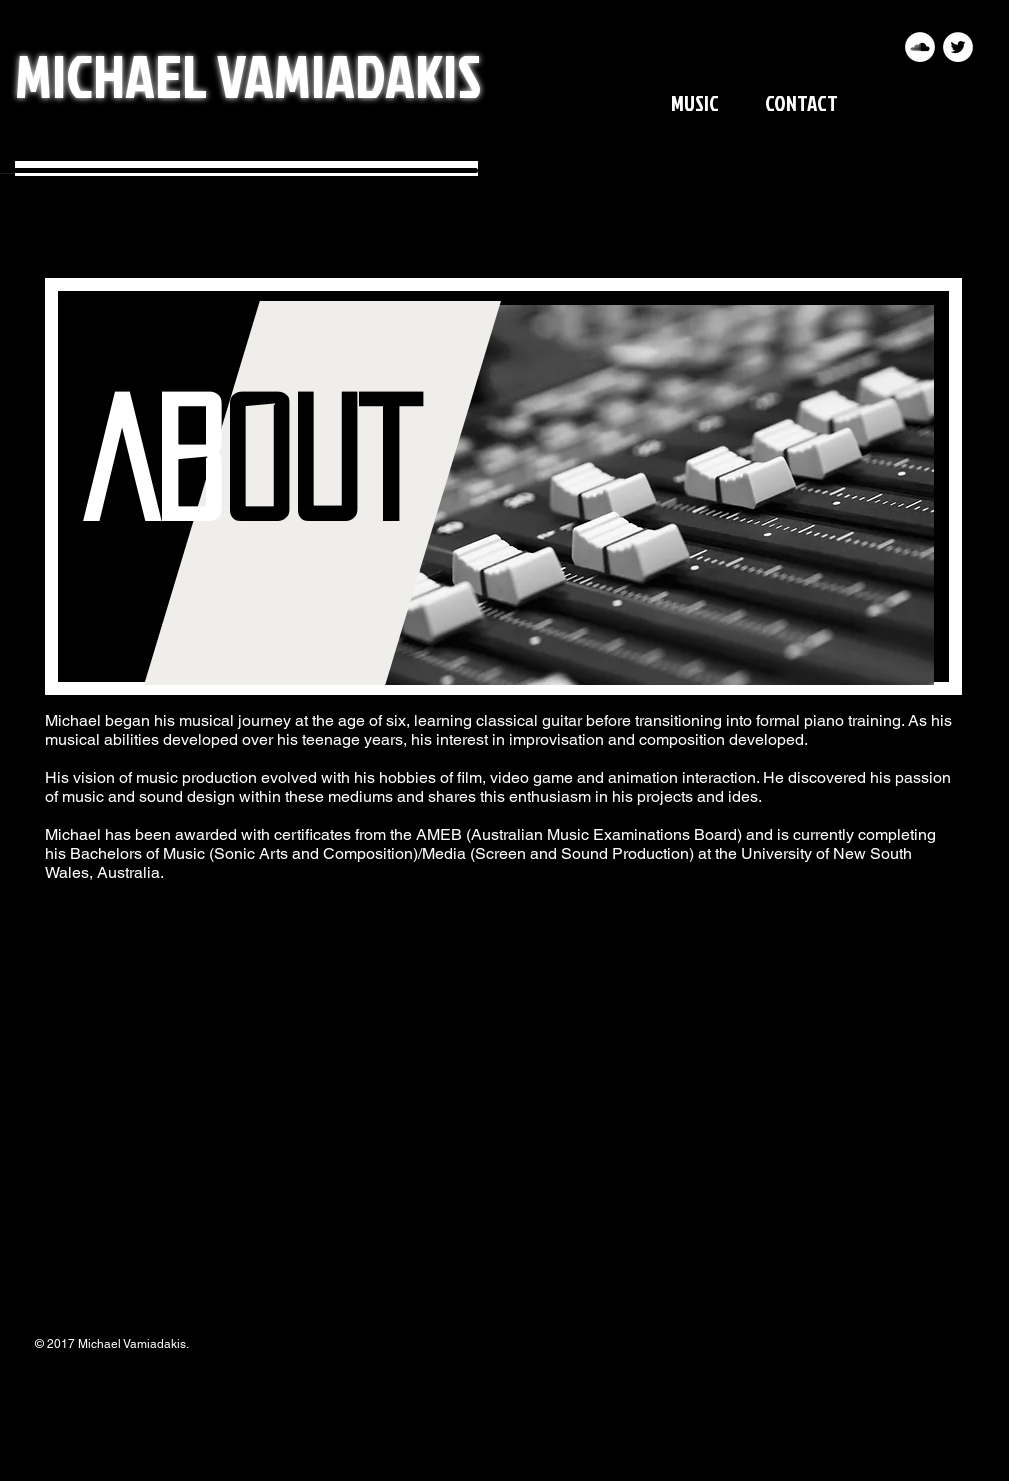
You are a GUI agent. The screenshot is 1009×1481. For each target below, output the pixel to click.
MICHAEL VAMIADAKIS (248, 74)
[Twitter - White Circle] (958, 47)
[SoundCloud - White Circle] (920, 47)
